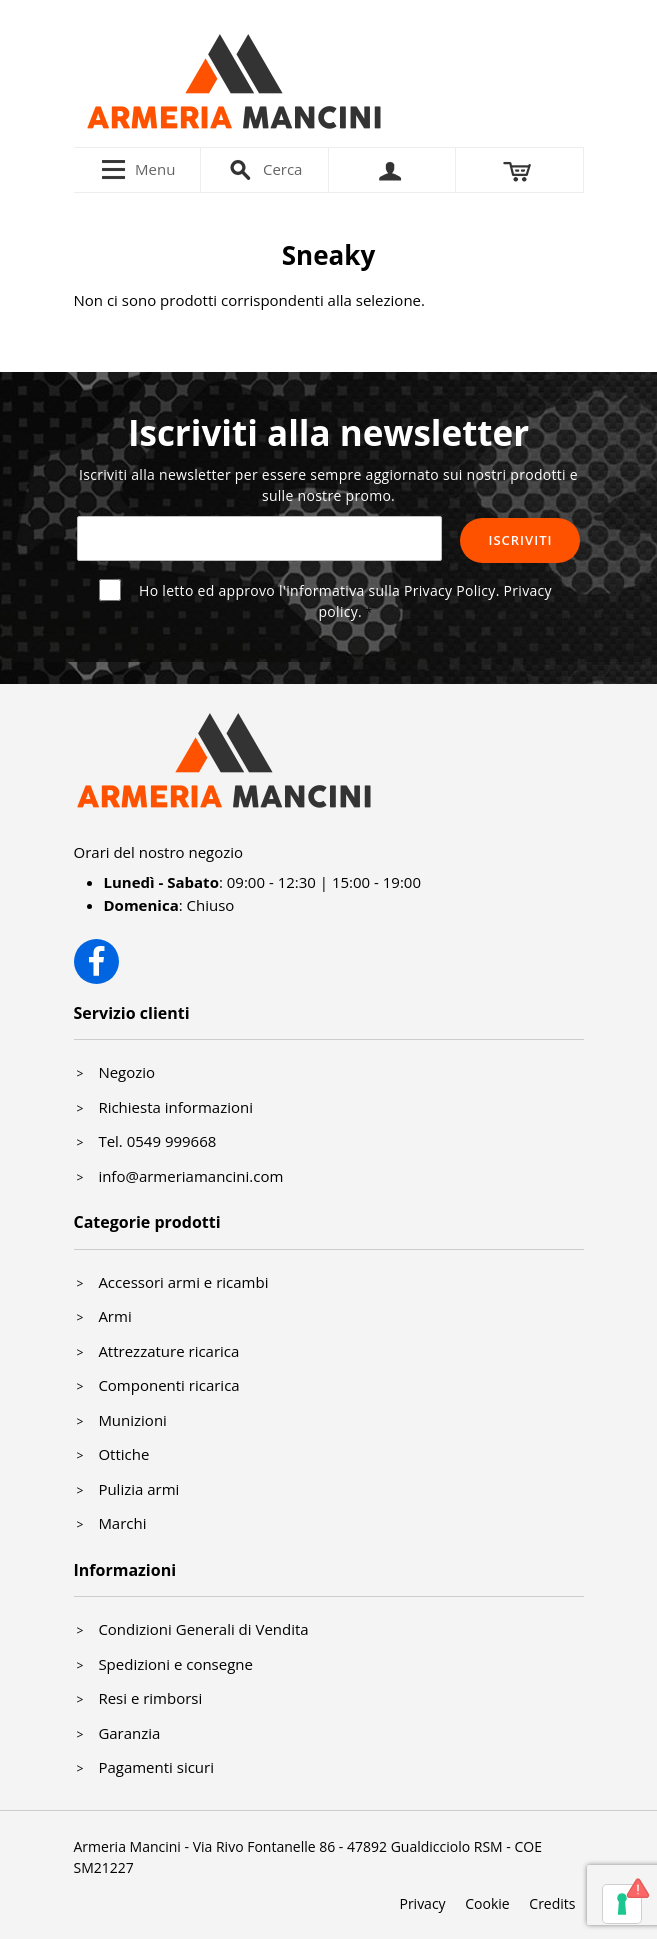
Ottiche (123, 1454)
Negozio (126, 1072)
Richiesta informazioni (175, 1107)
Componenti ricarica (168, 1385)
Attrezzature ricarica (168, 1351)
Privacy (422, 1903)
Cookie (487, 1903)
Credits (552, 1903)
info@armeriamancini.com (190, 1176)
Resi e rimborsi (150, 1698)
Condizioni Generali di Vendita (203, 1629)
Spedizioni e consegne (175, 1664)
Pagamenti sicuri (156, 1767)
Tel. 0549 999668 (157, 1141)
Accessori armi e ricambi (183, 1282)
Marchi (122, 1523)
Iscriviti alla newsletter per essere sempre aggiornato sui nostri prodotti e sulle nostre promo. (328, 485)
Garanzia (129, 1733)
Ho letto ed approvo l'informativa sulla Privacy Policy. (345, 601)
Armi (114, 1316)
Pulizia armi (138, 1489)
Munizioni (132, 1420)
